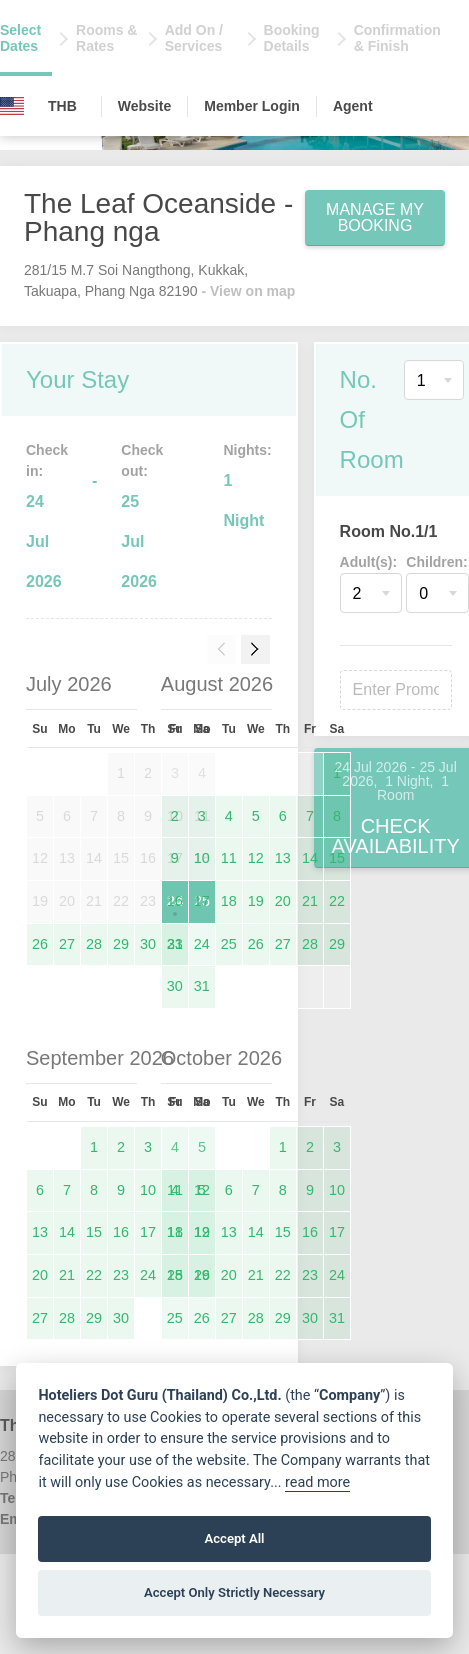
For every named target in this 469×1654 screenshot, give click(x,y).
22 (337, 901)
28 (94, 944)
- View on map (248, 291)
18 (229, 901)
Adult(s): (369, 562)
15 (337, 858)
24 (202, 944)
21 (310, 901)
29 (121, 944)
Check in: (47, 460)
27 (67, 944)
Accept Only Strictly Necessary (234, 1592)
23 (175, 944)
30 (148, 944)
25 (229, 944)
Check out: (142, 460)
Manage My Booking (375, 217)
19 (256, 901)
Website (144, 106)
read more (317, 1482)
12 (256, 858)
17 (202, 901)
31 (202, 986)
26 (40, 944)
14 (310, 858)
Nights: (247, 450)
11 (229, 858)
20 (283, 901)
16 (175, 901)
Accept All (234, 1538)
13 (283, 858)
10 (202, 858)
